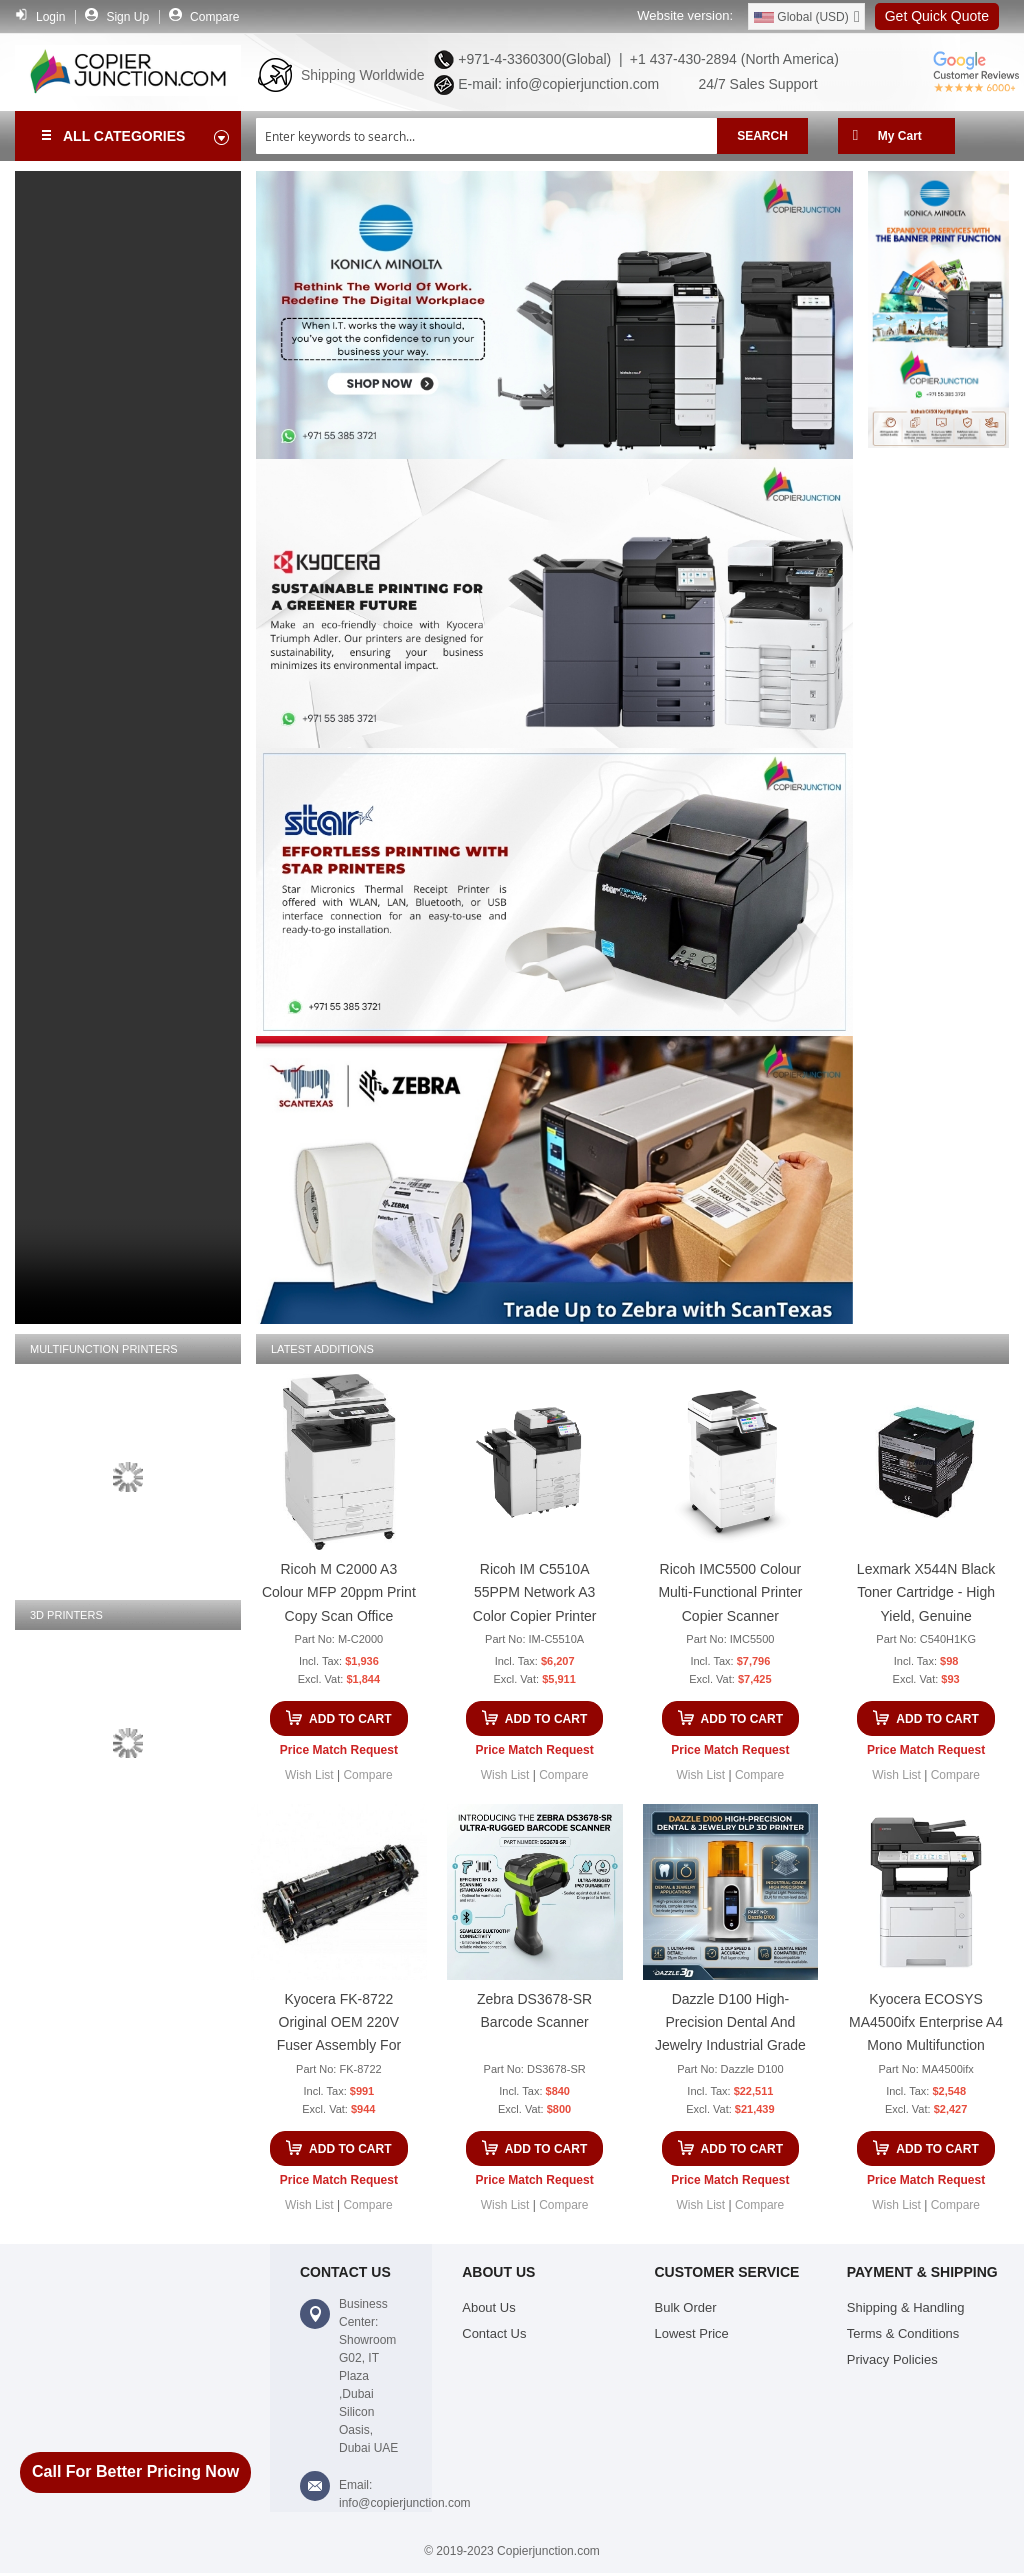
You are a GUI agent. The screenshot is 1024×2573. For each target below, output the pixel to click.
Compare (214, 17)
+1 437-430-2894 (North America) (732, 59)
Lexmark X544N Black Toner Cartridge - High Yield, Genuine (926, 1592)
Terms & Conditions (903, 2333)
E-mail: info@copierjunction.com (554, 84)
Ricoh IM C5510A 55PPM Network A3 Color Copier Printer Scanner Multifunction (534, 1595)
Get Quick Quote (937, 16)
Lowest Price (692, 2333)
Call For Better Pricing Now (135, 2471)
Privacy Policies (892, 2359)
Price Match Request (339, 1750)
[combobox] (486, 136)
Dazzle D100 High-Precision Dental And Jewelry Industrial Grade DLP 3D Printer (730, 2025)
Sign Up (127, 17)
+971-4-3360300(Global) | (536, 59)
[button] (309, 1775)
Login (50, 17)
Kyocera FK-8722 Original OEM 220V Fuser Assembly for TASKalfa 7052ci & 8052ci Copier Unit (339, 2025)
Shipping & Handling (906, 2307)
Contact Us (494, 2333)
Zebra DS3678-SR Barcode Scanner (534, 2010)
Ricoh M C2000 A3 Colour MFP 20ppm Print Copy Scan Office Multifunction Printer (339, 1595)
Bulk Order (686, 2307)
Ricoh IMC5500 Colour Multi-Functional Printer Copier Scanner (730, 1592)
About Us (488, 2307)
